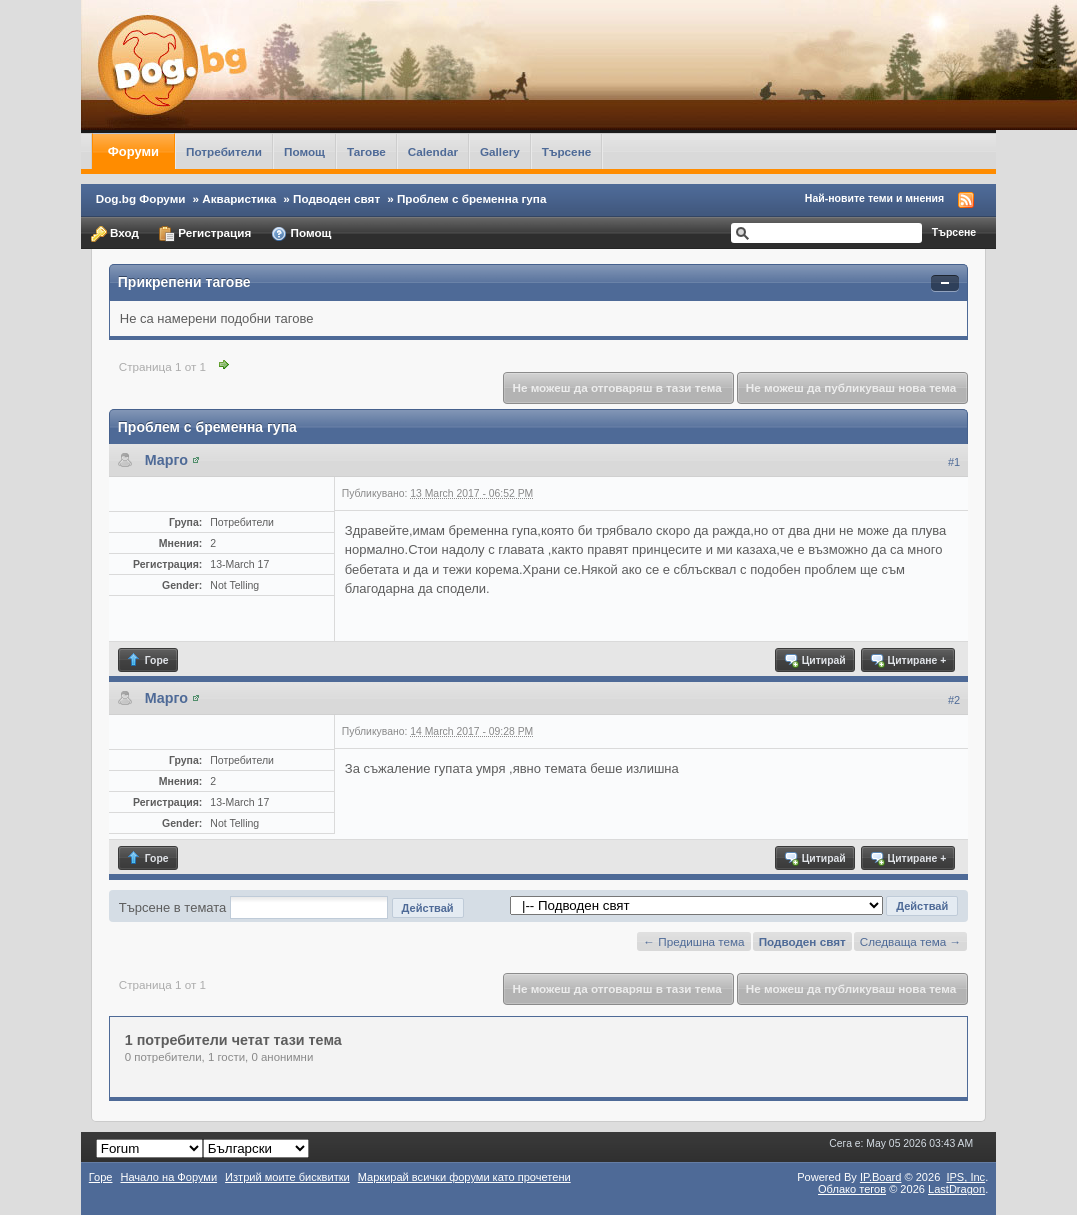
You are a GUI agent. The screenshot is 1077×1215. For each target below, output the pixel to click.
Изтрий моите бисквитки (287, 1177)
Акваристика (239, 198)
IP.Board (881, 1177)
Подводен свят (336, 198)
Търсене (567, 151)
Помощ (304, 151)
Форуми (133, 151)
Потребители (224, 151)
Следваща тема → (910, 941)
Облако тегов (852, 1189)
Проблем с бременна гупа (472, 198)
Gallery (500, 151)
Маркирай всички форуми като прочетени (464, 1177)
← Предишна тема (693, 941)
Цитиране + (907, 660)
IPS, (965, 1177)
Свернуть (945, 283)
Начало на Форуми (168, 1177)
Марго (166, 460)
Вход (115, 234)
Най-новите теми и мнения (874, 198)
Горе (147, 660)
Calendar (433, 151)
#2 (954, 700)
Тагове (366, 151)
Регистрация (205, 234)
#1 (954, 462)
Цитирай (814, 660)
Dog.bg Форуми (141, 198)
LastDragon (956, 1189)
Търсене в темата (173, 907)
